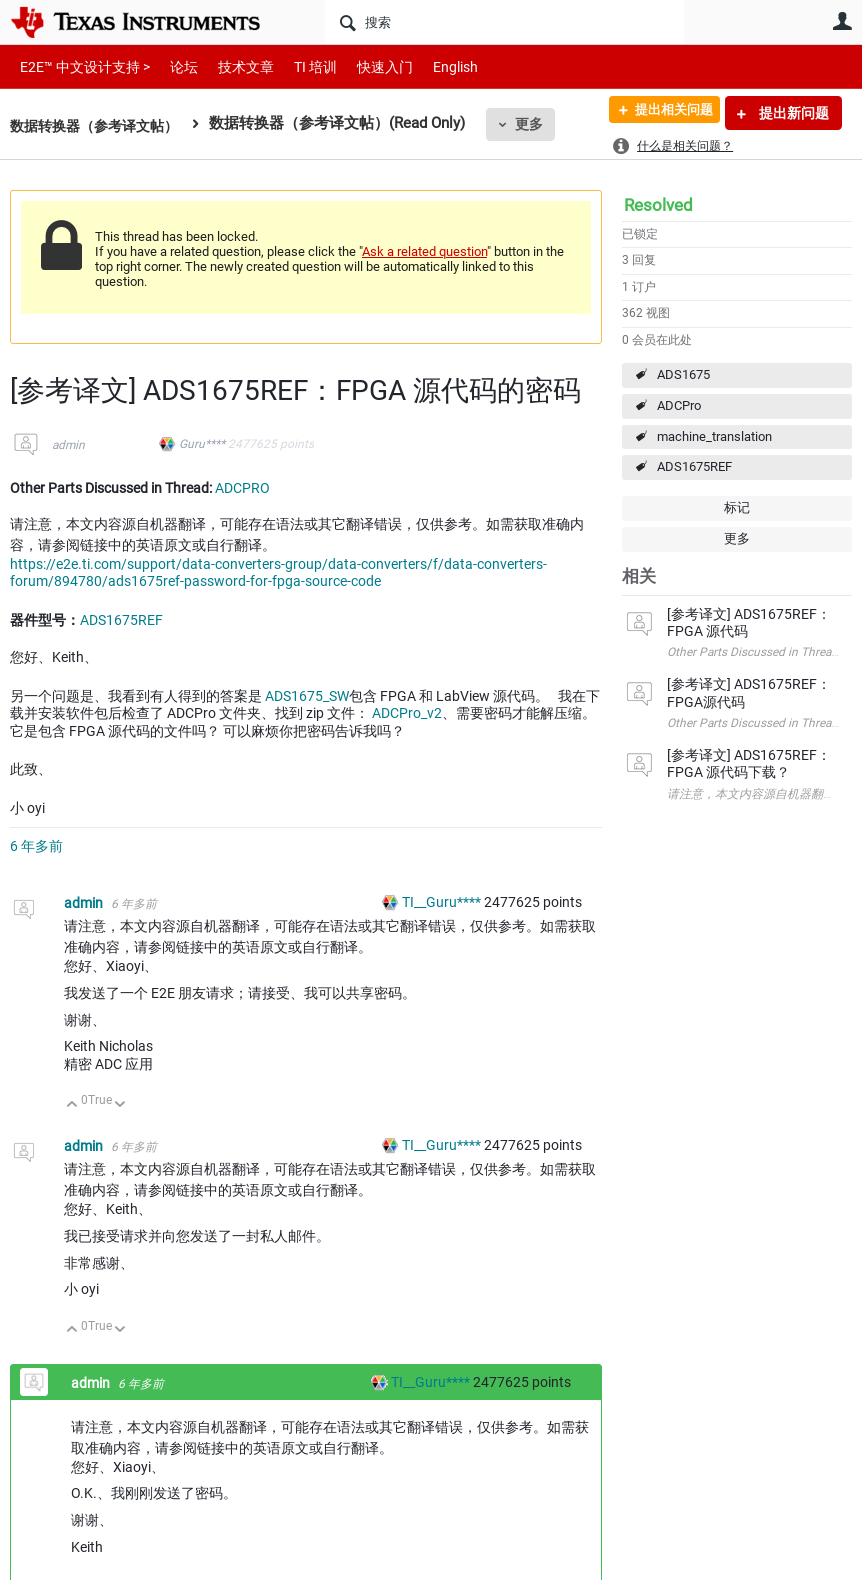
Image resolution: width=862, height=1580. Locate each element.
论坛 (173, 66)
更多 (541, 124)
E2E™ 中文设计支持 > (80, 66)
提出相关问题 (665, 113)
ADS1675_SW (307, 696)
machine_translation (714, 436)
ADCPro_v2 (407, 713)
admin (68, 445)
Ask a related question (424, 251)
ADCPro (679, 405)
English (431, 66)
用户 (842, 21)
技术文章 (232, 66)
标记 (737, 507)
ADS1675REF (694, 466)
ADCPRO (242, 488)
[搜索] (504, 22)
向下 (120, 1105)
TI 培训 (298, 66)
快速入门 (365, 66)
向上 (72, 1105)
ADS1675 (683, 374)
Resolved (658, 205)
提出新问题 (792, 113)
